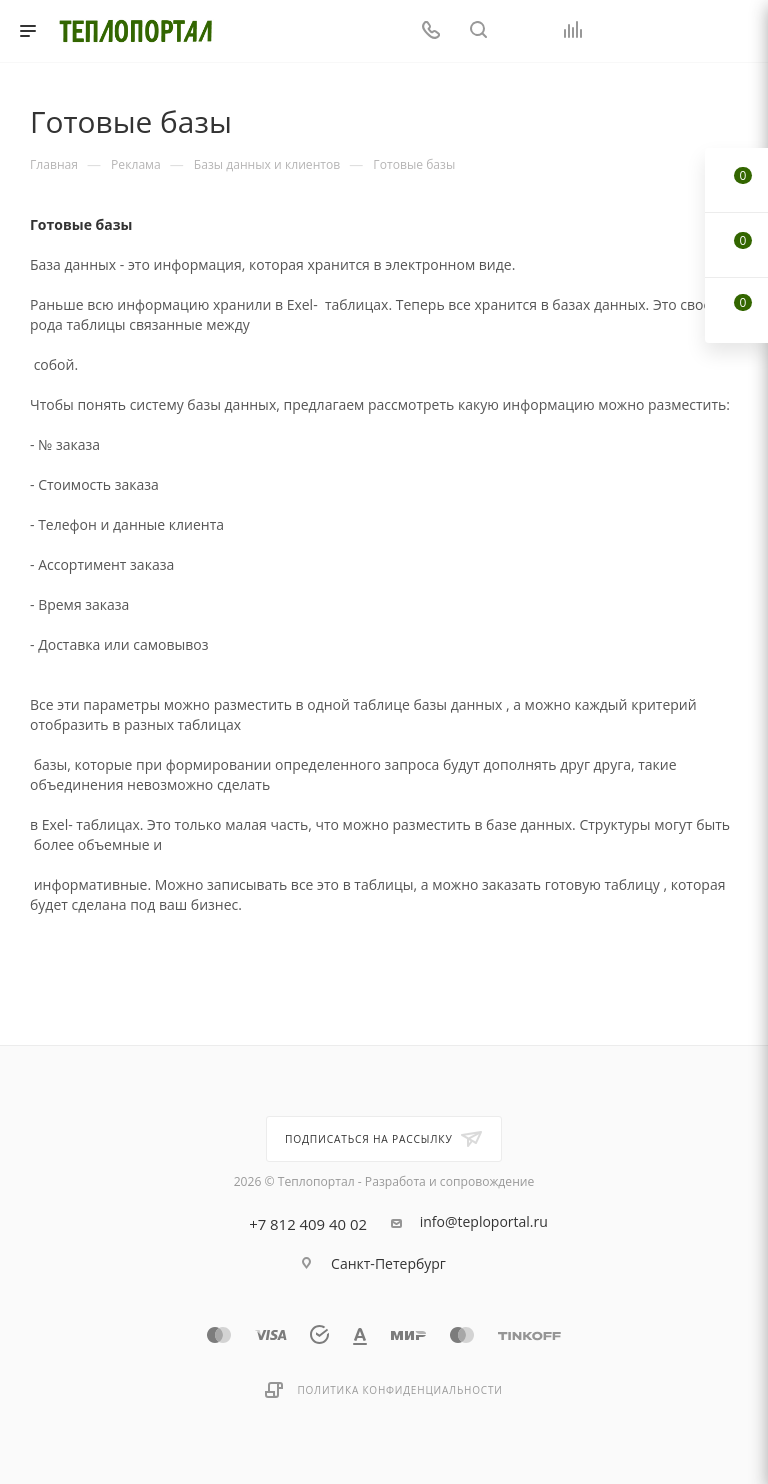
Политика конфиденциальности (399, 1390)
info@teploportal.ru (484, 1222)
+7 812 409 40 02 (308, 1224)
